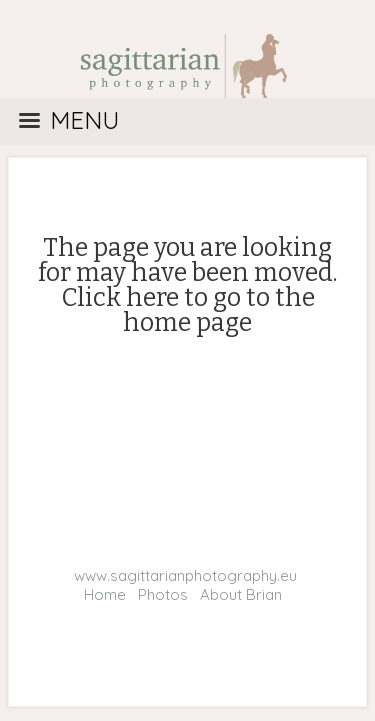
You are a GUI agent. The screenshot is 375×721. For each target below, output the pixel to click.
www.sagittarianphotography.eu (185, 575)
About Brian (241, 594)
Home (105, 594)
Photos (163, 594)
